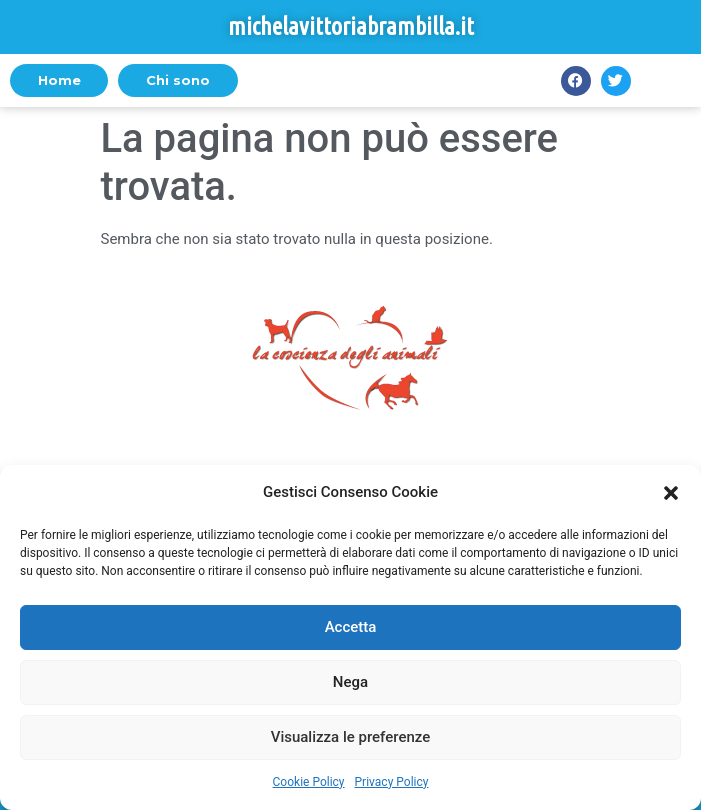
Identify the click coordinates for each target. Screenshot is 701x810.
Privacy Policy (392, 782)
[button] (671, 493)
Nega (350, 682)
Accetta (351, 627)
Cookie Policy (309, 782)
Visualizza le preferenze (351, 737)
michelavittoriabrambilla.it (351, 26)
